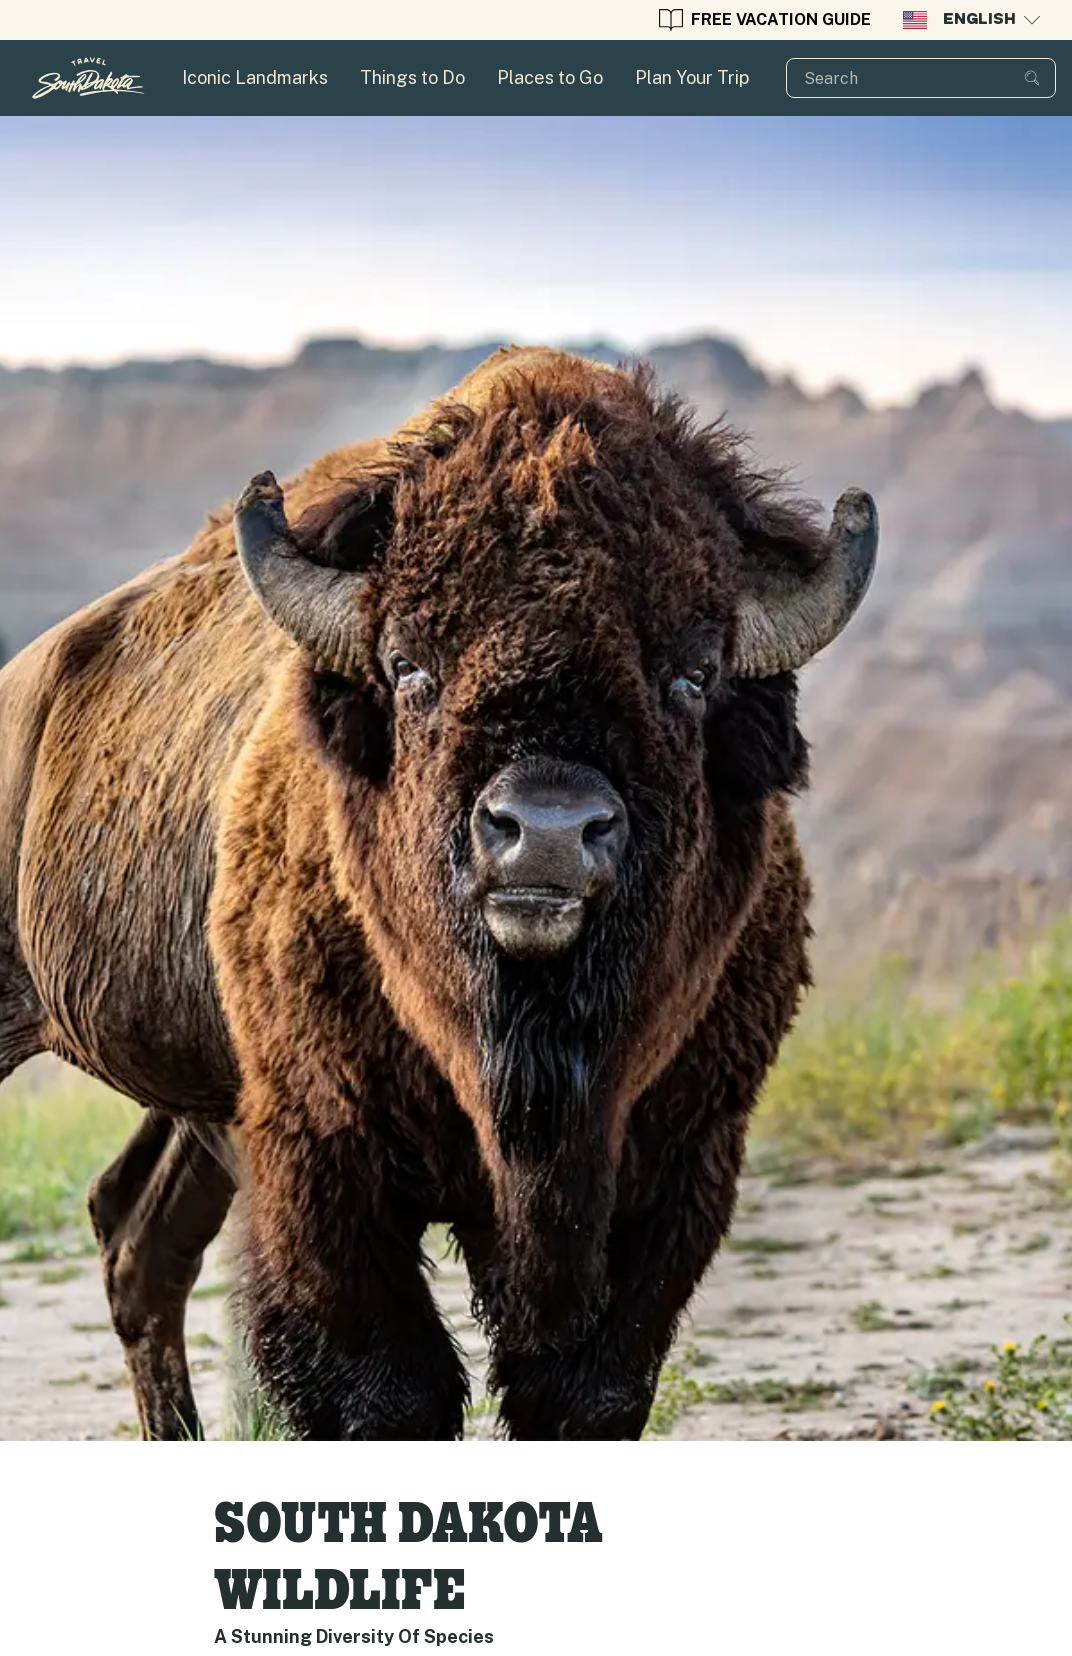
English (971, 20)
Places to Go (550, 77)
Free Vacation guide (765, 20)
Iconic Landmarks (255, 77)
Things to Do (412, 77)
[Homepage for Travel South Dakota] (88, 78)
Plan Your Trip (692, 77)
